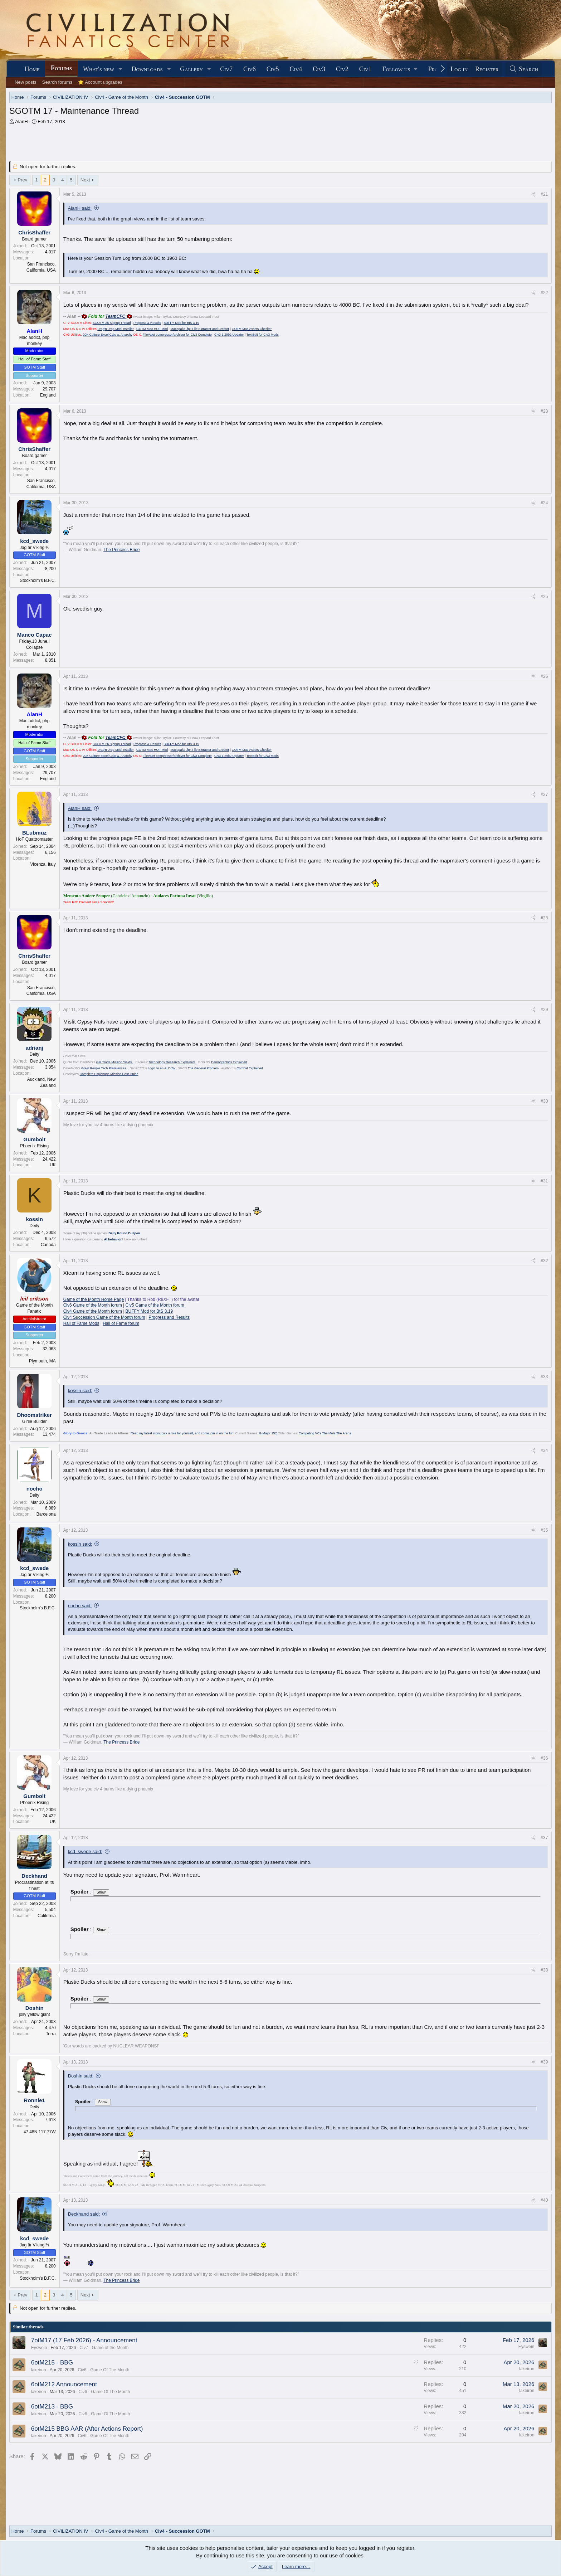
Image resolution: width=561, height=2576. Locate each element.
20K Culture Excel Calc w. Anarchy (107, 334)
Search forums (57, 82)
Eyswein (39, 2347)
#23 (544, 411)
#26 (544, 676)
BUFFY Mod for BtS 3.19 (181, 323)
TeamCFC (116, 316)
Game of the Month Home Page (93, 1299)
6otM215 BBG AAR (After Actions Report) (87, 2428)
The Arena (343, 1433)
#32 (544, 1260)
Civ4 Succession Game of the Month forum (104, 1317)
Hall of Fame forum (121, 1323)
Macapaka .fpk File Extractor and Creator (199, 329)
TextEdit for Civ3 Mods (263, 334)
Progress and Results (169, 1317)
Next (85, 180)
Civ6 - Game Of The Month (103, 2369)
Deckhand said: (84, 2214)
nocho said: (80, 1605)
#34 (544, 1450)
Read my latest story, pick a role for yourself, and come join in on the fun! (182, 1433)
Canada (48, 1244)
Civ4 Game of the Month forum (92, 1311)
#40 (544, 2200)
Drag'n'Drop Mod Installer (115, 329)
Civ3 (319, 69)
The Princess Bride (121, 549)
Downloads (146, 69)
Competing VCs (310, 1433)
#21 (544, 194)
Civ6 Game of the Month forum (92, 1305)
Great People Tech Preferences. (104, 1068)
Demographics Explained (229, 1062)
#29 (544, 1009)
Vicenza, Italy (43, 864)
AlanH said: (80, 208)
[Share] (533, 194)
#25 (544, 596)
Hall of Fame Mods (81, 1323)
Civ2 (342, 69)
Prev (23, 180)
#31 (544, 1180)
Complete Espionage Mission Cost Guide (108, 1074)
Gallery (191, 69)
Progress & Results (147, 323)
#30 (544, 1101)
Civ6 (249, 69)
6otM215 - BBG (52, 2362)
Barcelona (46, 1514)
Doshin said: (81, 2076)
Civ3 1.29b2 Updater (229, 334)
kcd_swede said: (85, 1851)
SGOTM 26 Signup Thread (112, 323)
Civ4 (295, 69)
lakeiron (38, 2369)
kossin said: (80, 1390)
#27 (544, 794)
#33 (544, 1376)
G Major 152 (268, 1433)
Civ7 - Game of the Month (103, 2347)
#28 (544, 917)
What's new (98, 69)
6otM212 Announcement (64, 2384)
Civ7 (226, 69)
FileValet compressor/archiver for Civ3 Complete (177, 334)
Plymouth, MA (42, 1361)
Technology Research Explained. (171, 1062)
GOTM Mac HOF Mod (152, 329)
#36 (544, 1758)
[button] (120, 69)
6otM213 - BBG (52, 2406)
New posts (25, 82)
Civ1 (365, 69)
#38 (544, 1970)
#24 (544, 502)
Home (32, 69)
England (48, 395)
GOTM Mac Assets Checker (252, 329)
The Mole (329, 1433)
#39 (544, 2062)
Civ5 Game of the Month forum (154, 1305)
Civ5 (273, 69)
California (47, 1915)
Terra (50, 2033)
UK (53, 1164)
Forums (61, 68)
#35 (544, 1530)
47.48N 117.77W (40, 2131)
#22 (544, 292)
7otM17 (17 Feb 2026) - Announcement (84, 2340)
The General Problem (203, 1068)
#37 (544, 1837)
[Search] (523, 69)
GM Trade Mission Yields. (114, 1062)
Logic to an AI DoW (161, 1068)
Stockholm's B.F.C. (37, 580)
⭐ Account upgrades (100, 82)
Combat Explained (249, 1068)
